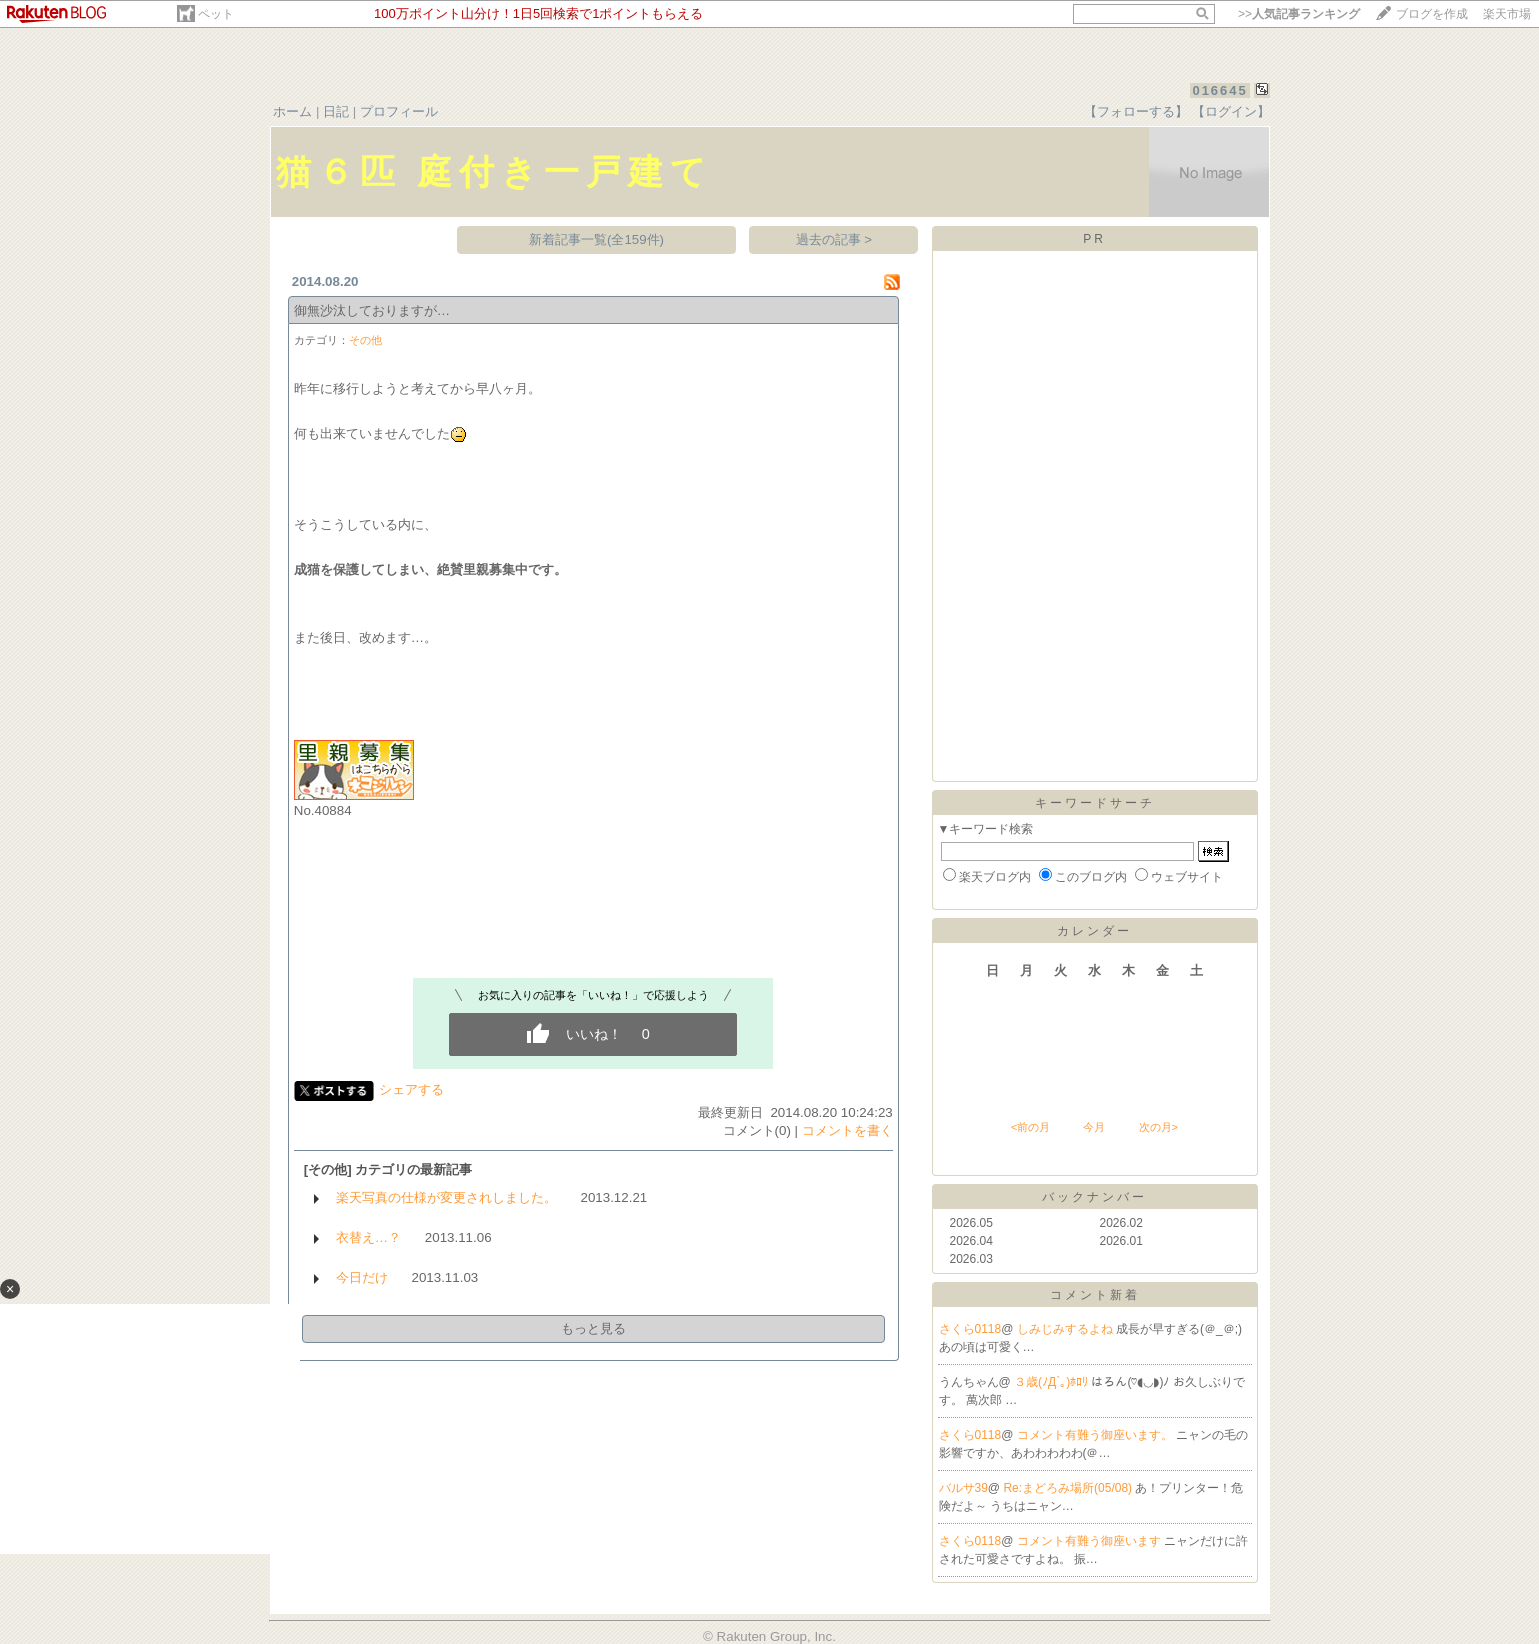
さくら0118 (970, 1329)
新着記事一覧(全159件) (596, 239)
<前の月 (1030, 1127)
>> (1299, 14)
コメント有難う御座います (1090, 1541)
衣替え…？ (368, 1237)
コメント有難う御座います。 (1096, 1435)
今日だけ (362, 1277)
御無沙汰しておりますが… (372, 310)
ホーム (292, 111)
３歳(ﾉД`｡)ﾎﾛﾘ (1052, 1382)
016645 (1219, 90)
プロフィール (399, 111)
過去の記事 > (834, 239)
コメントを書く (847, 1130)
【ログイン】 (1231, 111)
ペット (216, 14)
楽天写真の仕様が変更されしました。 (446, 1197)
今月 (1094, 1127)
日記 (336, 111)
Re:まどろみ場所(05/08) (1069, 1488)
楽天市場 (1507, 14)
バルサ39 (963, 1488)
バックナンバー (1094, 1197)
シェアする (411, 1089)
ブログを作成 (1432, 14)
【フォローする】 (1136, 111)
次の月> (1158, 1127)
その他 (365, 340)
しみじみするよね (1066, 1329)
